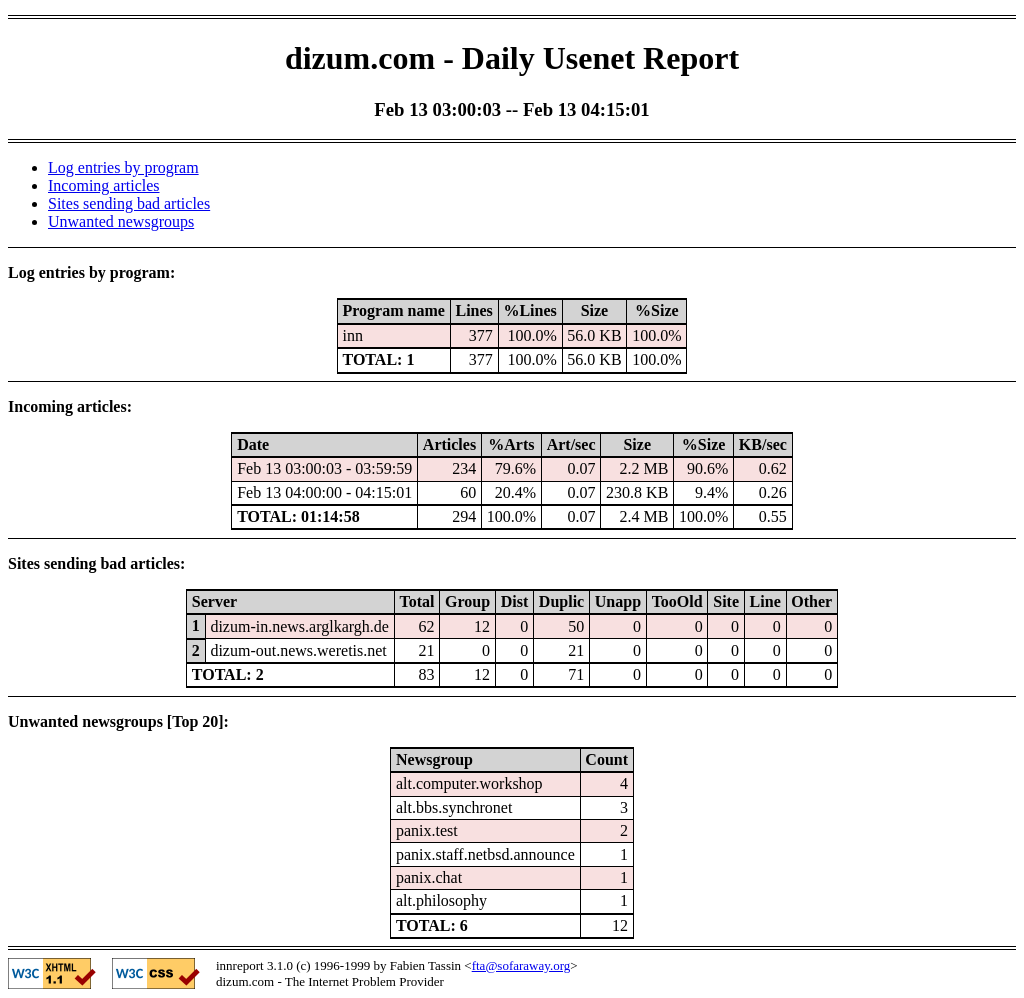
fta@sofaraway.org (521, 965)
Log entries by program (123, 167)
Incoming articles (104, 185)
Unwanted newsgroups (121, 221)
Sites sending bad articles (129, 203)
